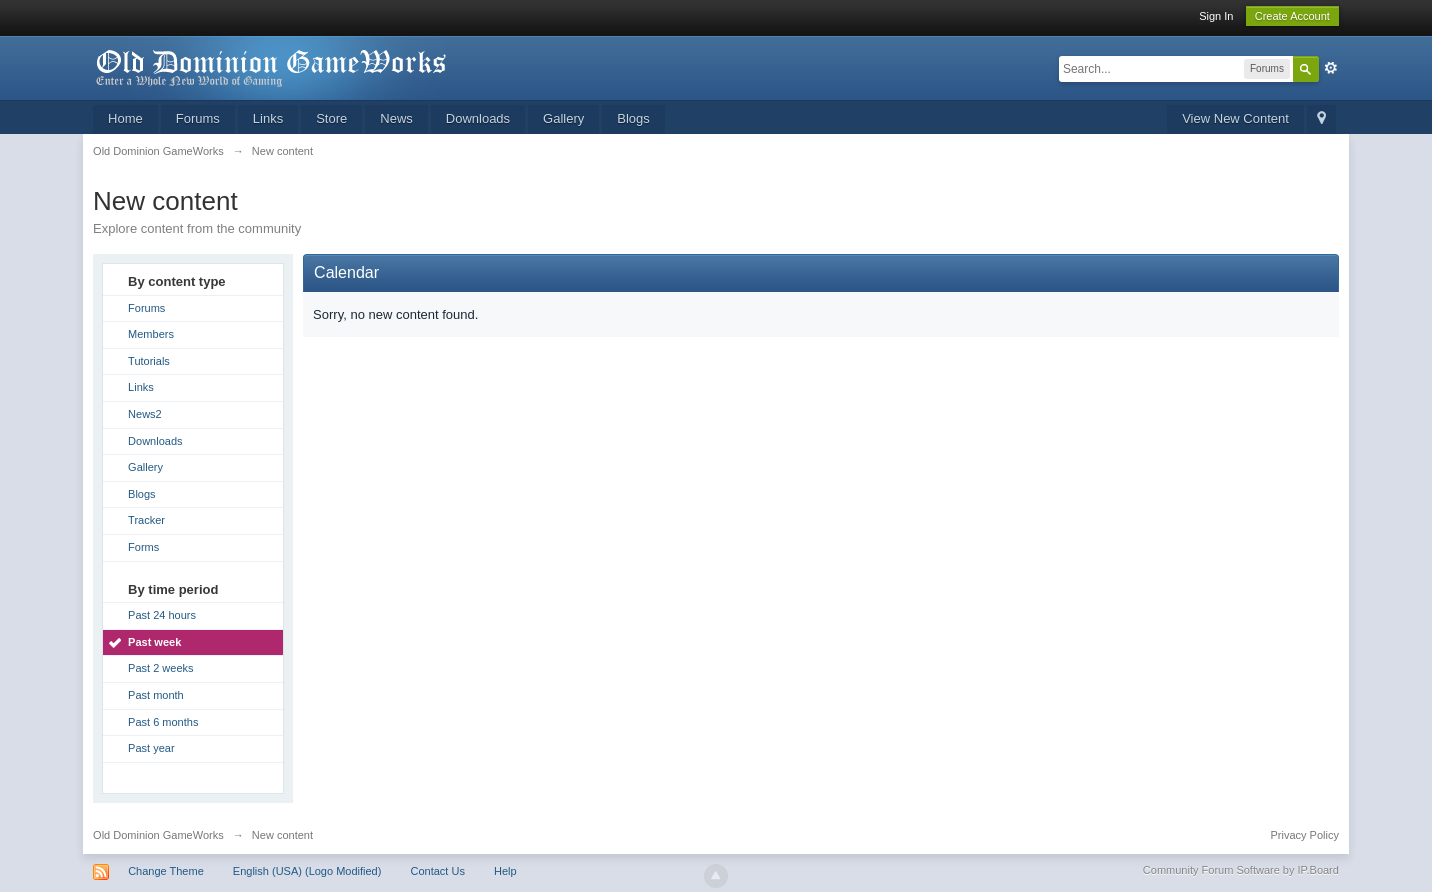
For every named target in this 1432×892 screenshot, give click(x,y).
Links (268, 118)
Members (151, 334)
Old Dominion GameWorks (158, 835)
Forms (143, 547)
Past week (154, 642)
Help (505, 871)
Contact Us (437, 871)
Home (125, 118)
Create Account (1292, 16)
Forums (198, 118)
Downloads (478, 118)
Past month (156, 695)
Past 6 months (163, 722)
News (396, 118)
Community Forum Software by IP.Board (1241, 870)
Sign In (1216, 16)
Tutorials (149, 361)
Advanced (1331, 68)
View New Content (1235, 118)
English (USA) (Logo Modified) (307, 871)
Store (331, 118)
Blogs (633, 118)
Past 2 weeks (160, 668)
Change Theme (166, 871)
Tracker (146, 520)
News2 (145, 414)
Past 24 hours (162, 615)
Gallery (563, 118)
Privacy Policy (1304, 835)
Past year (151, 748)
